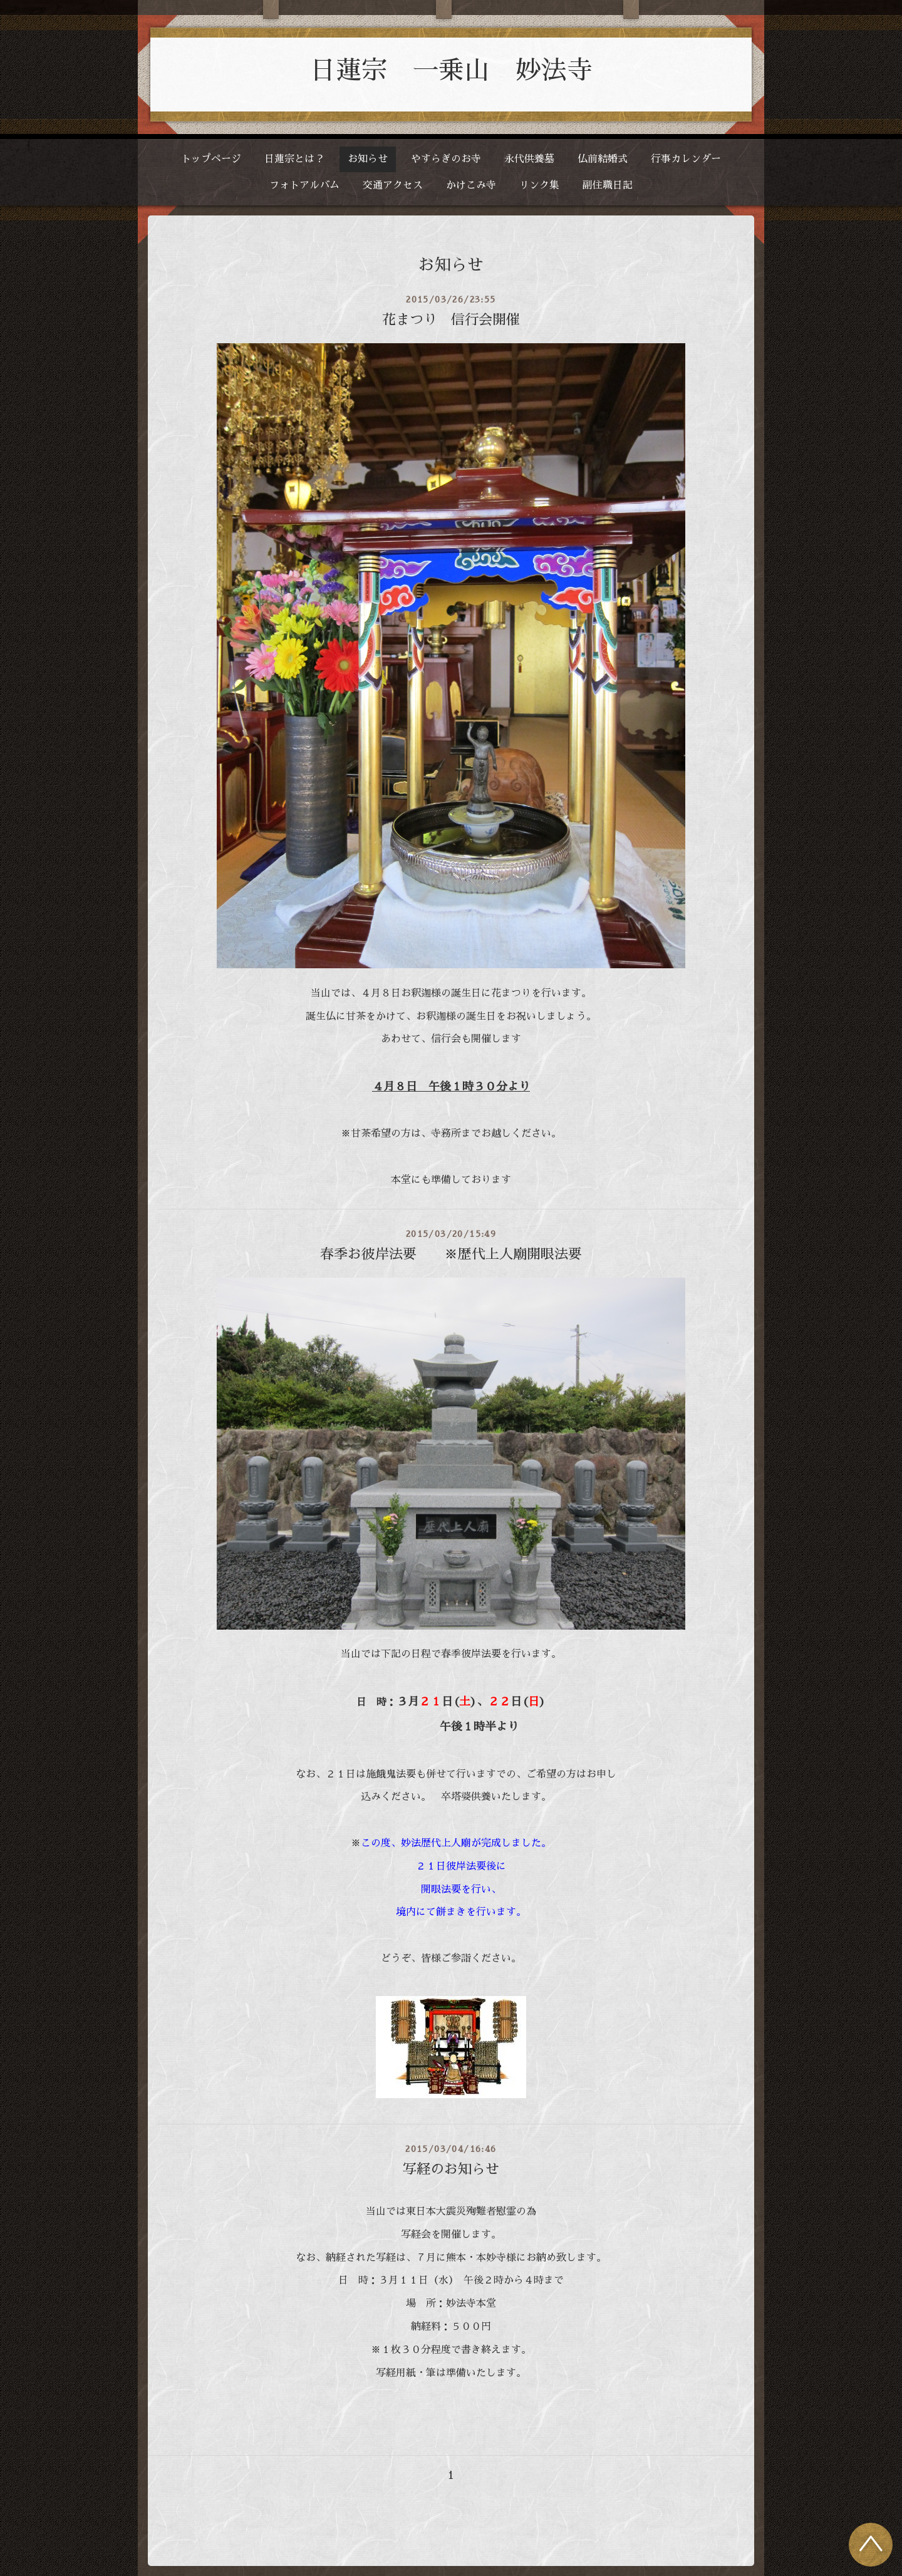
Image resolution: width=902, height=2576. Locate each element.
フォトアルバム (304, 185)
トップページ (211, 159)
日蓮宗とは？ (294, 159)
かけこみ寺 (471, 185)
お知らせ (368, 159)
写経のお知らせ (451, 2169)
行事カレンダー (686, 159)
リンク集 (539, 185)
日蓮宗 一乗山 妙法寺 (451, 70)
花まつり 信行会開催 (451, 320)
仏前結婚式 (603, 159)
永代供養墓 (529, 159)
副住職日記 (608, 185)
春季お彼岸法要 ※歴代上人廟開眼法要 (451, 1254)
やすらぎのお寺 (446, 159)
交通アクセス (393, 185)
